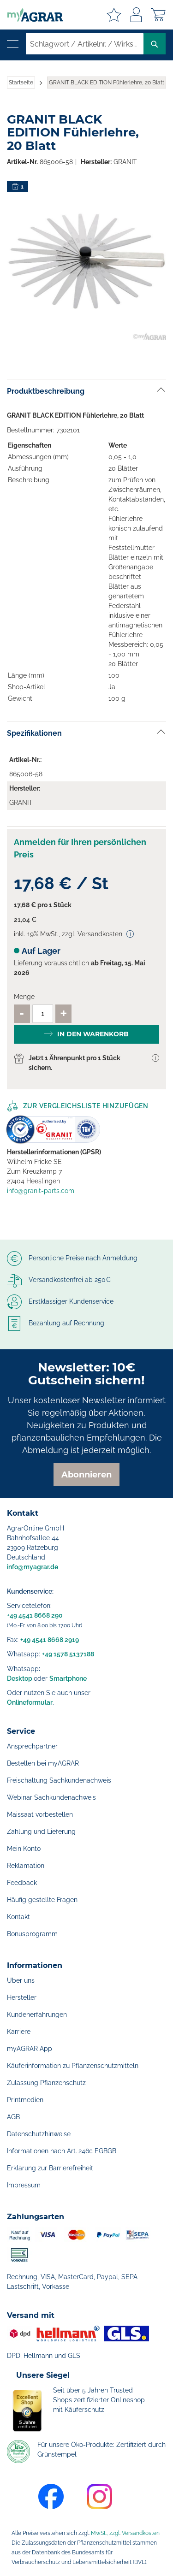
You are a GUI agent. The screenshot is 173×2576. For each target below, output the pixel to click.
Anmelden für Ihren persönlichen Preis (80, 848)
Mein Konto (24, 1848)
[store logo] (31, 15)
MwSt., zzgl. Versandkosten (125, 2533)
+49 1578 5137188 (68, 1654)
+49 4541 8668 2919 (49, 1639)
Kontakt (18, 1916)
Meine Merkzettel (114, 14)
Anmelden (136, 14)
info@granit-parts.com (40, 1190)
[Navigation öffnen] (12, 44)
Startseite (21, 82)
